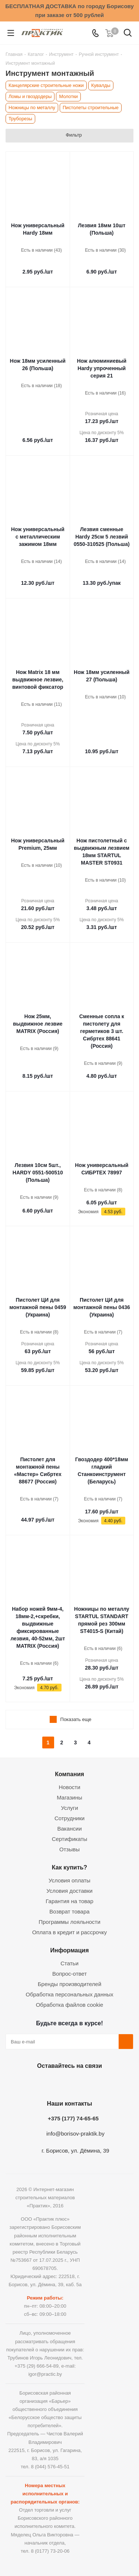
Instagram (67, 2083)
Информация (69, 1950)
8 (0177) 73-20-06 (50, 2551)
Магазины (69, 1797)
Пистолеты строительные (91, 107)
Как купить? (69, 1867)
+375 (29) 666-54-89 (36, 2366)
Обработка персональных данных (69, 1994)
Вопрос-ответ (69, 1973)
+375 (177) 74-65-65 (73, 2118)
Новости (69, 1787)
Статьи (69, 1963)
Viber (104, 2083)
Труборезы (20, 118)
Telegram (86, 2083)
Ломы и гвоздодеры (30, 96)
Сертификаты (69, 1839)
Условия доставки (69, 1891)
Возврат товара (69, 1911)
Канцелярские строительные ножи (46, 85)
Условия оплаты (69, 1880)
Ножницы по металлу (32, 107)
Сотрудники (69, 1818)
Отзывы (69, 1849)
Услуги (69, 1808)
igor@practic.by (45, 2374)
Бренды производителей (70, 1984)
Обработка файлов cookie (69, 2005)
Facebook (49, 2083)
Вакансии (69, 1828)
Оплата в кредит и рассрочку (69, 1932)
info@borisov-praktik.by (75, 2133)
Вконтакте (30, 2083)
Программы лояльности (69, 1922)
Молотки (68, 96)
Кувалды (100, 85)
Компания (69, 1774)
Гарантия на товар (69, 1901)
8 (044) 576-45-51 (50, 2466)
